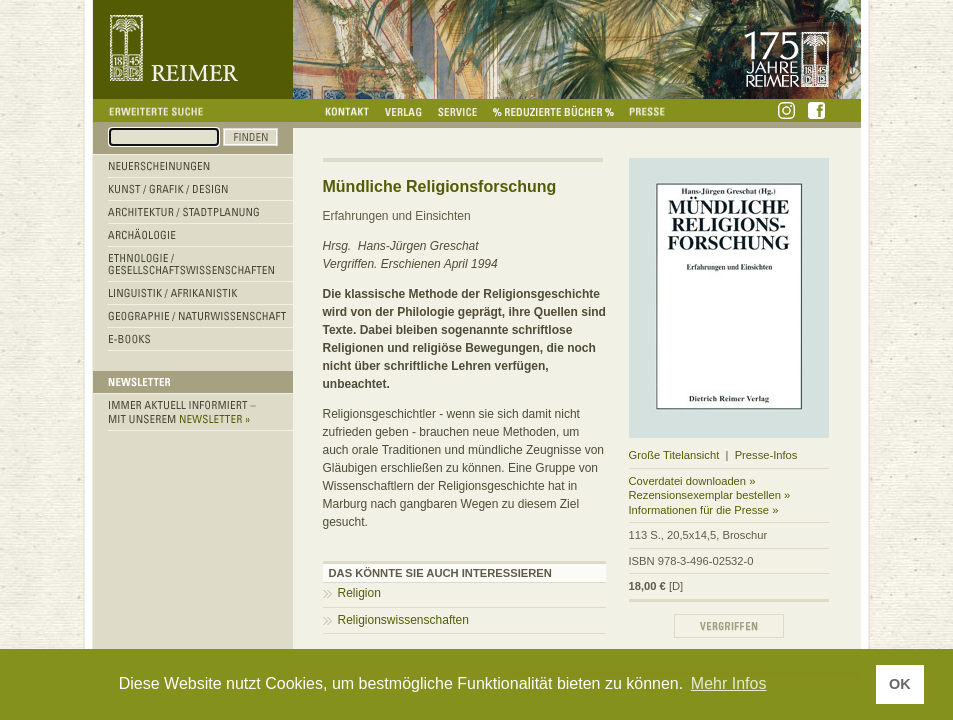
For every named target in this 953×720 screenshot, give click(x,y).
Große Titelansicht (674, 455)
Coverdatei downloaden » (692, 481)
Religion (359, 593)
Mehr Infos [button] (729, 683)
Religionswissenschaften (403, 620)
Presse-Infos (766, 455)
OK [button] (900, 684)
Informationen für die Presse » (704, 510)
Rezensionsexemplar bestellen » (710, 495)
